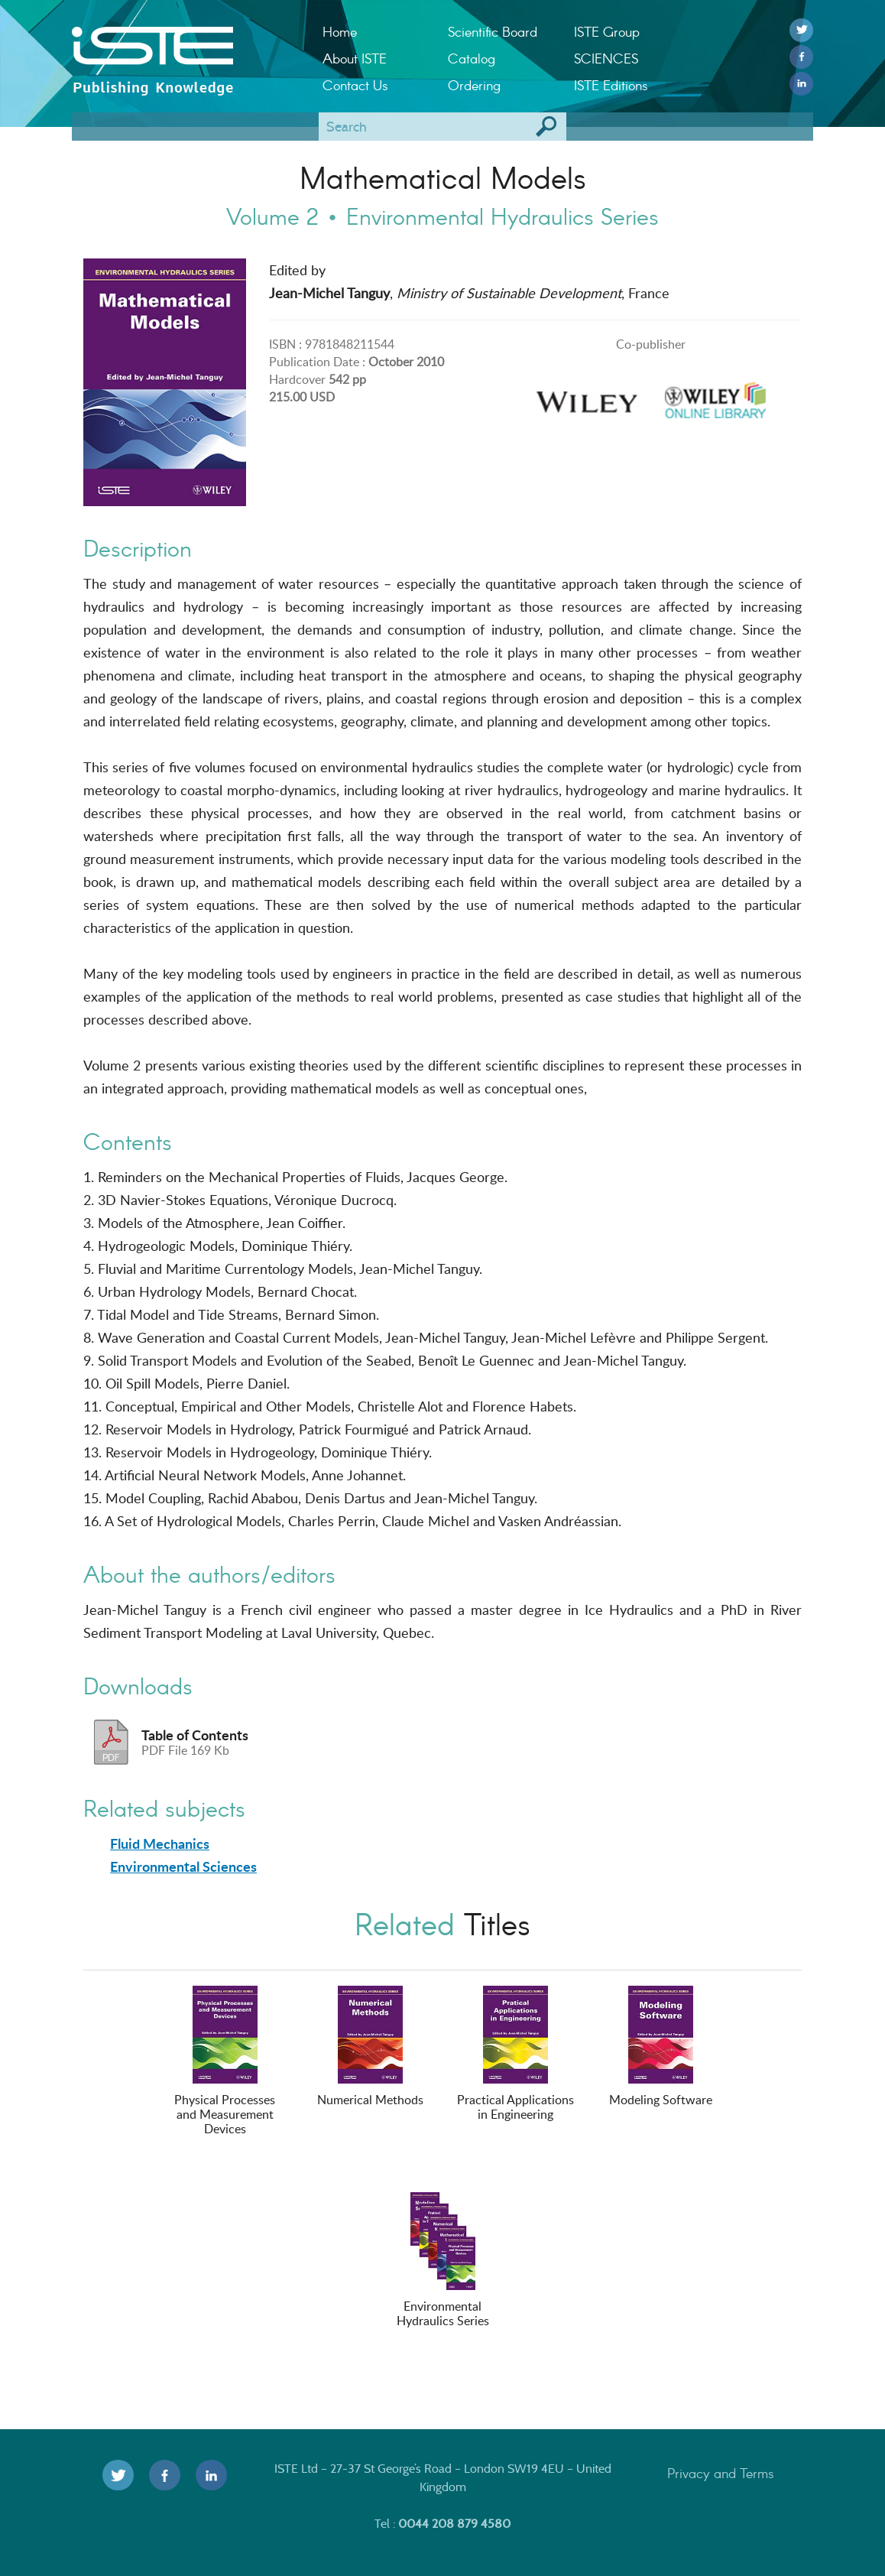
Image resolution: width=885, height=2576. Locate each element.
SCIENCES (606, 58)
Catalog (471, 58)
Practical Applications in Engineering (515, 2054)
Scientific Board (492, 31)
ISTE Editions (611, 84)
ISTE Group (607, 31)
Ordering (474, 84)
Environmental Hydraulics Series (443, 2260)
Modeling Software (660, 2047)
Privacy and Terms (720, 2472)
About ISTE (355, 58)
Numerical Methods (370, 2047)
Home (340, 31)
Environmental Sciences (183, 1866)
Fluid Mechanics (159, 1843)
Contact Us (355, 84)
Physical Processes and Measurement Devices (224, 2061)
